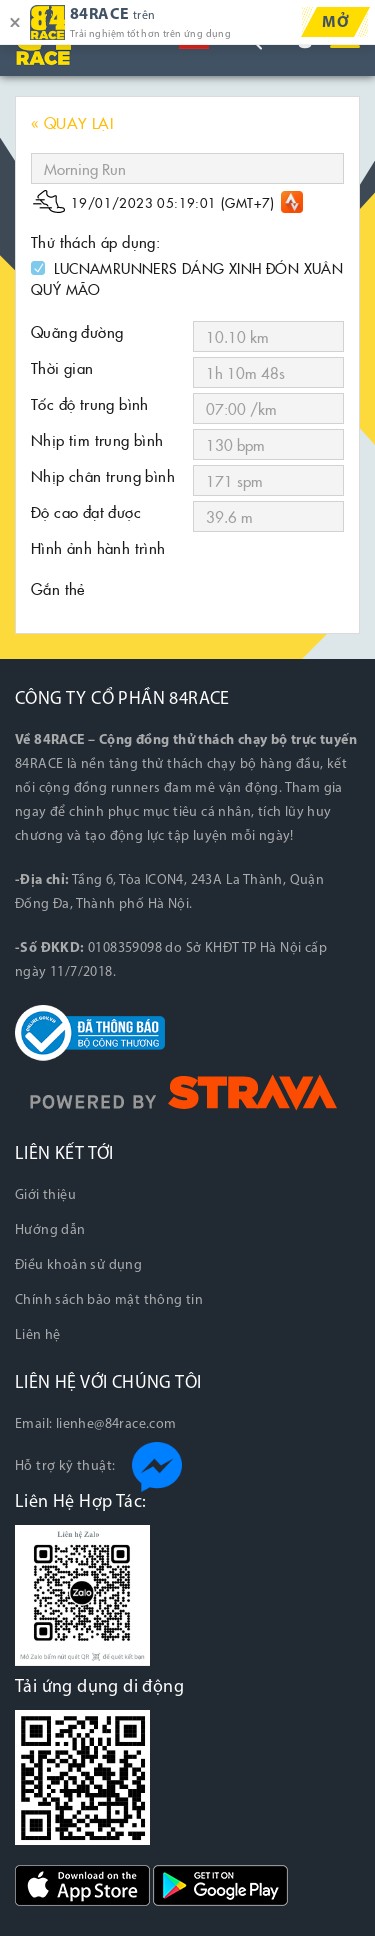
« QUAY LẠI (72, 122)
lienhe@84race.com (116, 1424)
